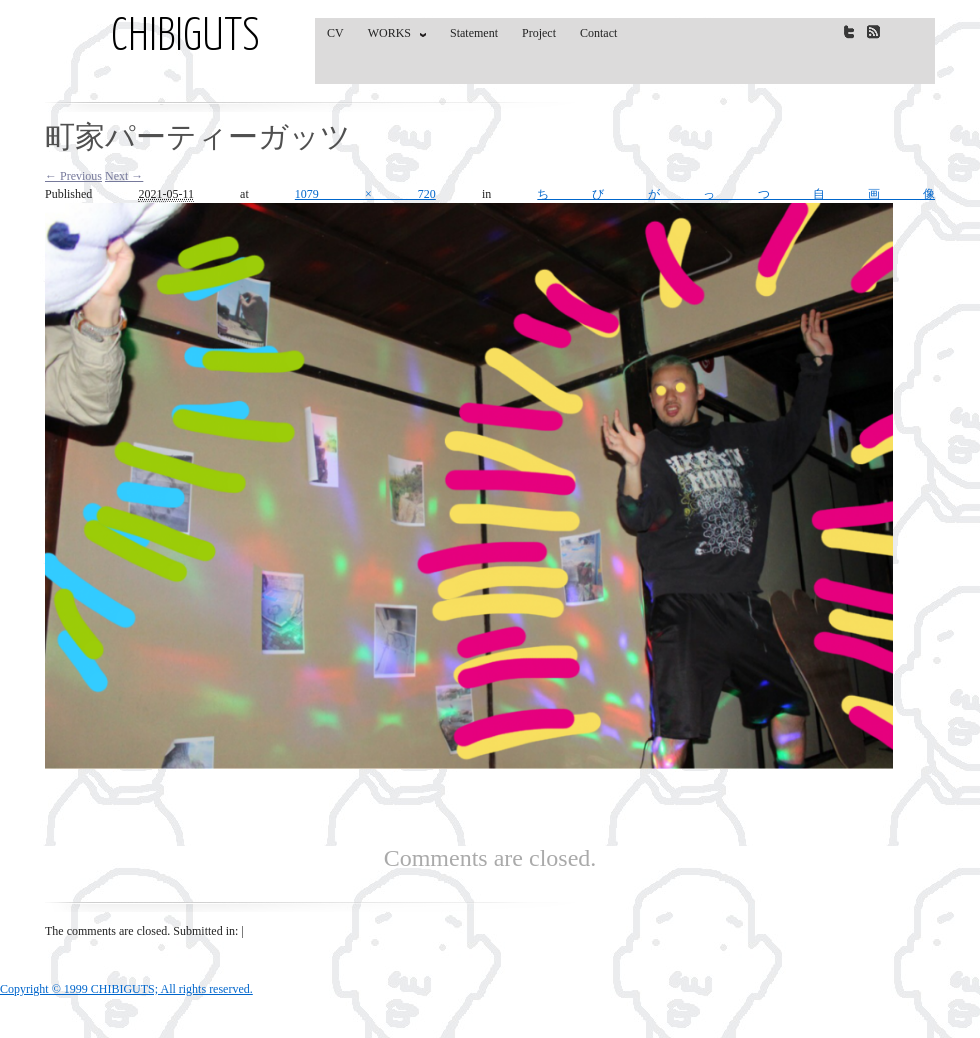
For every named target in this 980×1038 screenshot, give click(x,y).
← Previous (73, 176)
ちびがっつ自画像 (736, 194)
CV (335, 33)
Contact (598, 33)
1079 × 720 (365, 194)
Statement (474, 33)
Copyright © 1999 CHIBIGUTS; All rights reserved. (126, 989)
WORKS (392, 37)
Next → (124, 176)
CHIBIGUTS (185, 38)
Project (539, 33)
